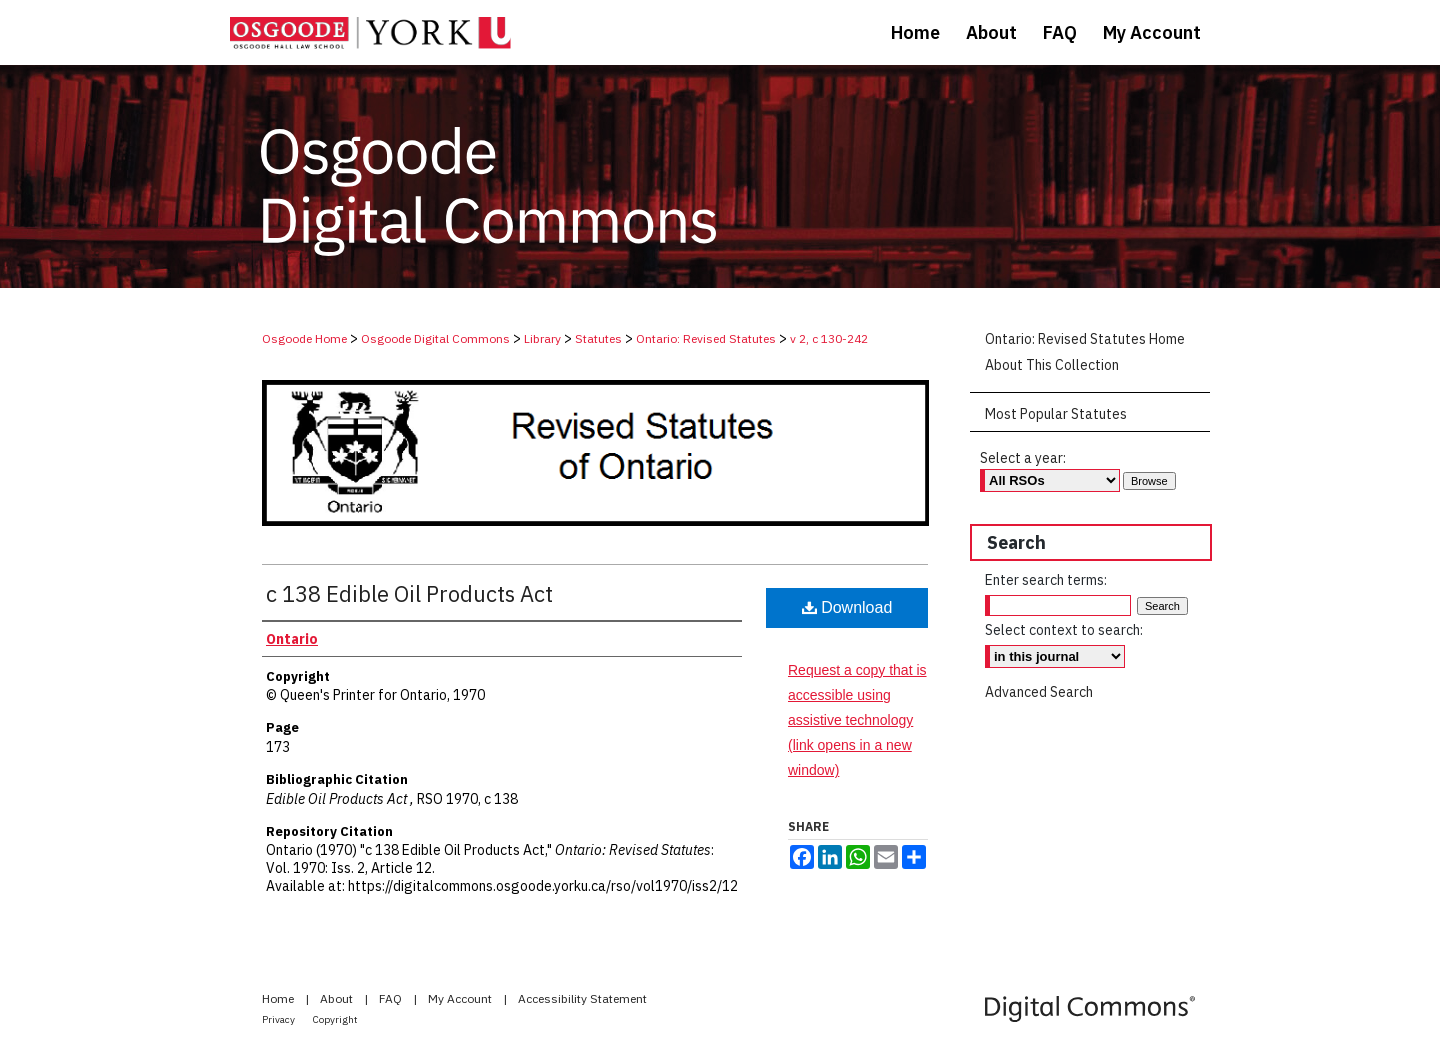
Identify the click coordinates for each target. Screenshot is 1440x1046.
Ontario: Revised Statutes (706, 338)
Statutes (598, 338)
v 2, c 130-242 (829, 338)
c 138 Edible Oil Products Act (409, 593)
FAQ (392, 998)
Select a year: (1023, 458)
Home (279, 998)
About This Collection (1052, 365)
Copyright (335, 1019)
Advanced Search (1039, 692)
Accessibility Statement (582, 998)
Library (542, 338)
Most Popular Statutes (1056, 414)
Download (847, 607)
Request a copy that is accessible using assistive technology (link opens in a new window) (857, 720)
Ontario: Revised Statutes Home (1085, 339)
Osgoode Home (304, 338)
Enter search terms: (1046, 580)
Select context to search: (1064, 630)
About (338, 998)
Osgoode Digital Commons (435, 338)
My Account (461, 998)
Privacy (279, 1019)
